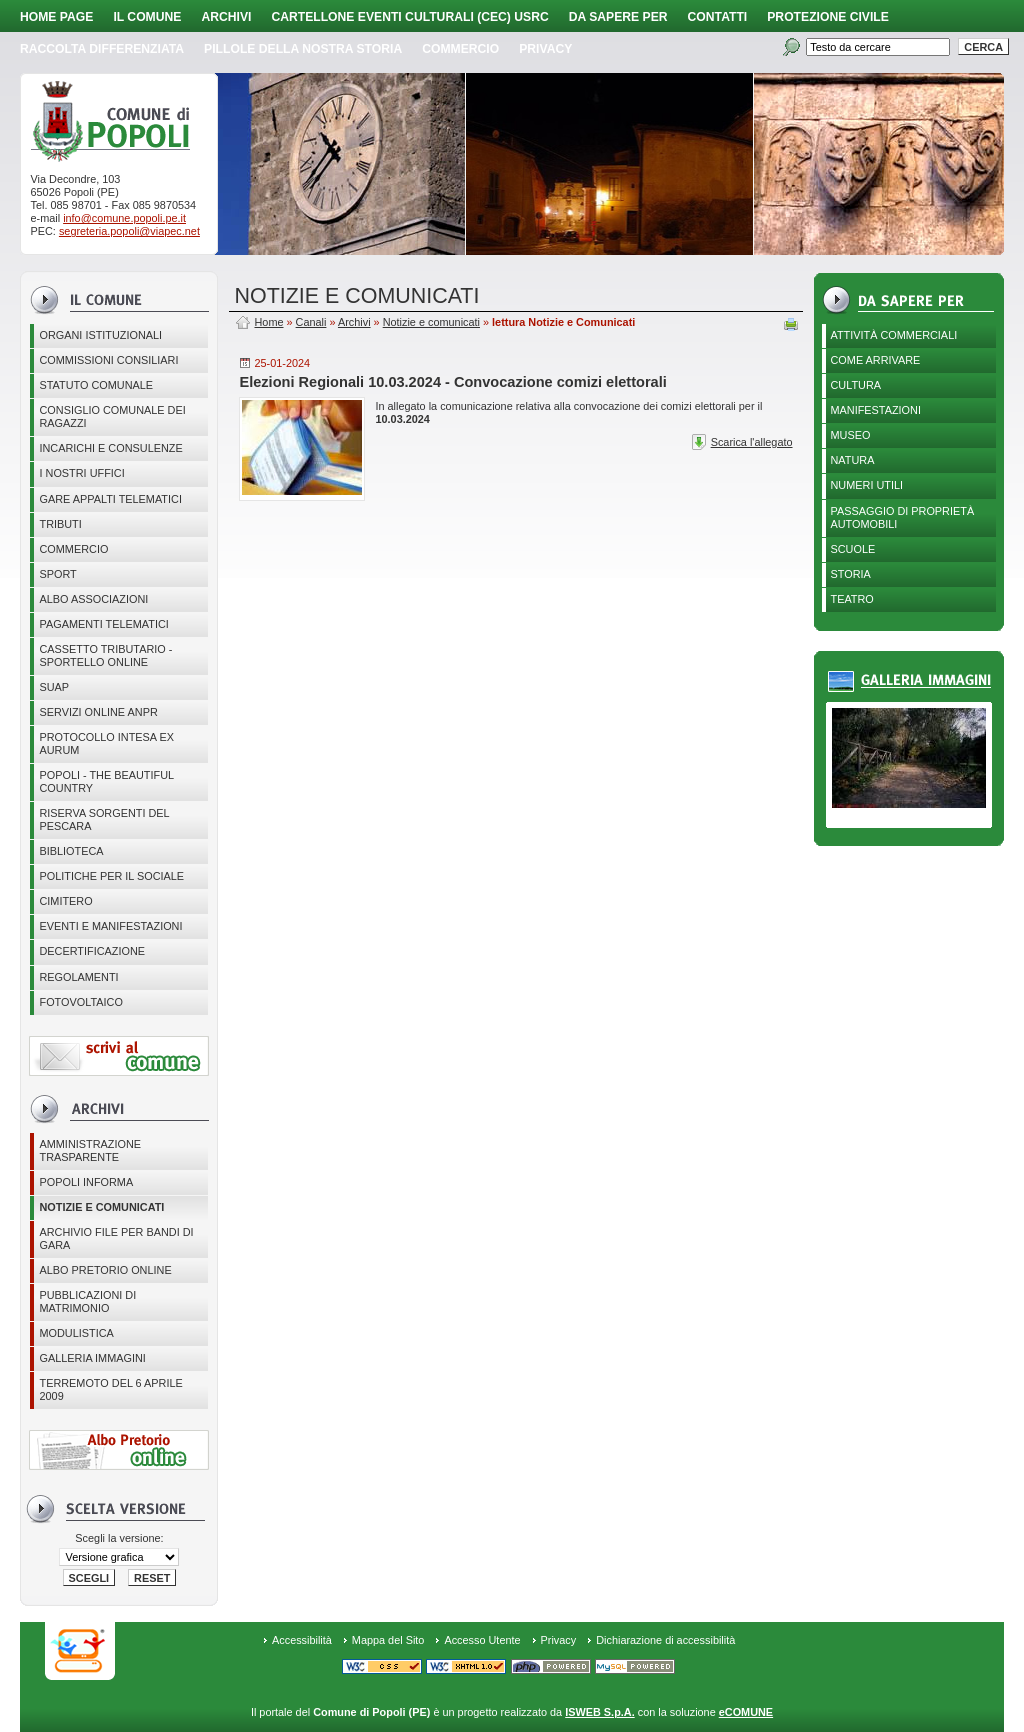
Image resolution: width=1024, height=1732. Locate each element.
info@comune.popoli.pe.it (124, 218)
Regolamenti (78, 977)
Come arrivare (876, 360)
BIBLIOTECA (71, 851)
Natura (853, 460)
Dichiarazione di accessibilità (665, 1640)
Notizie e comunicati (101, 1207)
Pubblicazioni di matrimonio (87, 1301)
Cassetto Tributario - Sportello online (105, 655)
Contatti (718, 17)
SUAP (54, 687)
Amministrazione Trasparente (90, 1150)
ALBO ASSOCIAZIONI (93, 599)
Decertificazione (92, 951)
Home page (56, 17)
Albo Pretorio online (105, 1270)
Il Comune (147, 17)
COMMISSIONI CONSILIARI (108, 360)
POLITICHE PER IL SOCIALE (111, 876)
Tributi (60, 524)
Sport (57, 574)
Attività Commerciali (894, 335)
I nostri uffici (81, 473)
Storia (851, 574)
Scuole (853, 549)
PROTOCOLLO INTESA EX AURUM (106, 743)
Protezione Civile (828, 17)
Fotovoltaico (80, 1002)
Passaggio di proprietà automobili (903, 517)
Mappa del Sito (388, 1640)
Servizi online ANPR (98, 712)
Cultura (856, 385)
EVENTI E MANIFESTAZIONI (110, 926)
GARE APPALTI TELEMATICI (110, 499)
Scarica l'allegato (752, 442)
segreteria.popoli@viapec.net (129, 231)
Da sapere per (618, 17)
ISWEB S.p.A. (599, 1712)
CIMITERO (65, 901)
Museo (851, 435)
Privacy (559, 1640)
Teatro (852, 599)
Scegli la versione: (119, 1538)
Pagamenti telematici (103, 624)
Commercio (460, 49)
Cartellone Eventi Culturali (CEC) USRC (409, 17)
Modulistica (76, 1333)
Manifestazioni (876, 410)
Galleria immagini (92, 1358)
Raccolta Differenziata (102, 49)
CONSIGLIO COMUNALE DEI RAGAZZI (112, 416)
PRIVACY (545, 49)
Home (268, 322)
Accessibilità (302, 1640)
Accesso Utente (482, 1640)
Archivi (226, 17)
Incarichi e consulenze (110, 448)
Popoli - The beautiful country (106, 781)
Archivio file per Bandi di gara (116, 1238)
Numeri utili (867, 485)
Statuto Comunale (96, 385)
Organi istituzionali (100, 335)
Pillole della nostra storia (303, 49)
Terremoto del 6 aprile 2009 (110, 1389)
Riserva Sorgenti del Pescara (104, 819)
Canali (311, 322)
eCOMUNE (746, 1712)
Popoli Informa (86, 1182)
